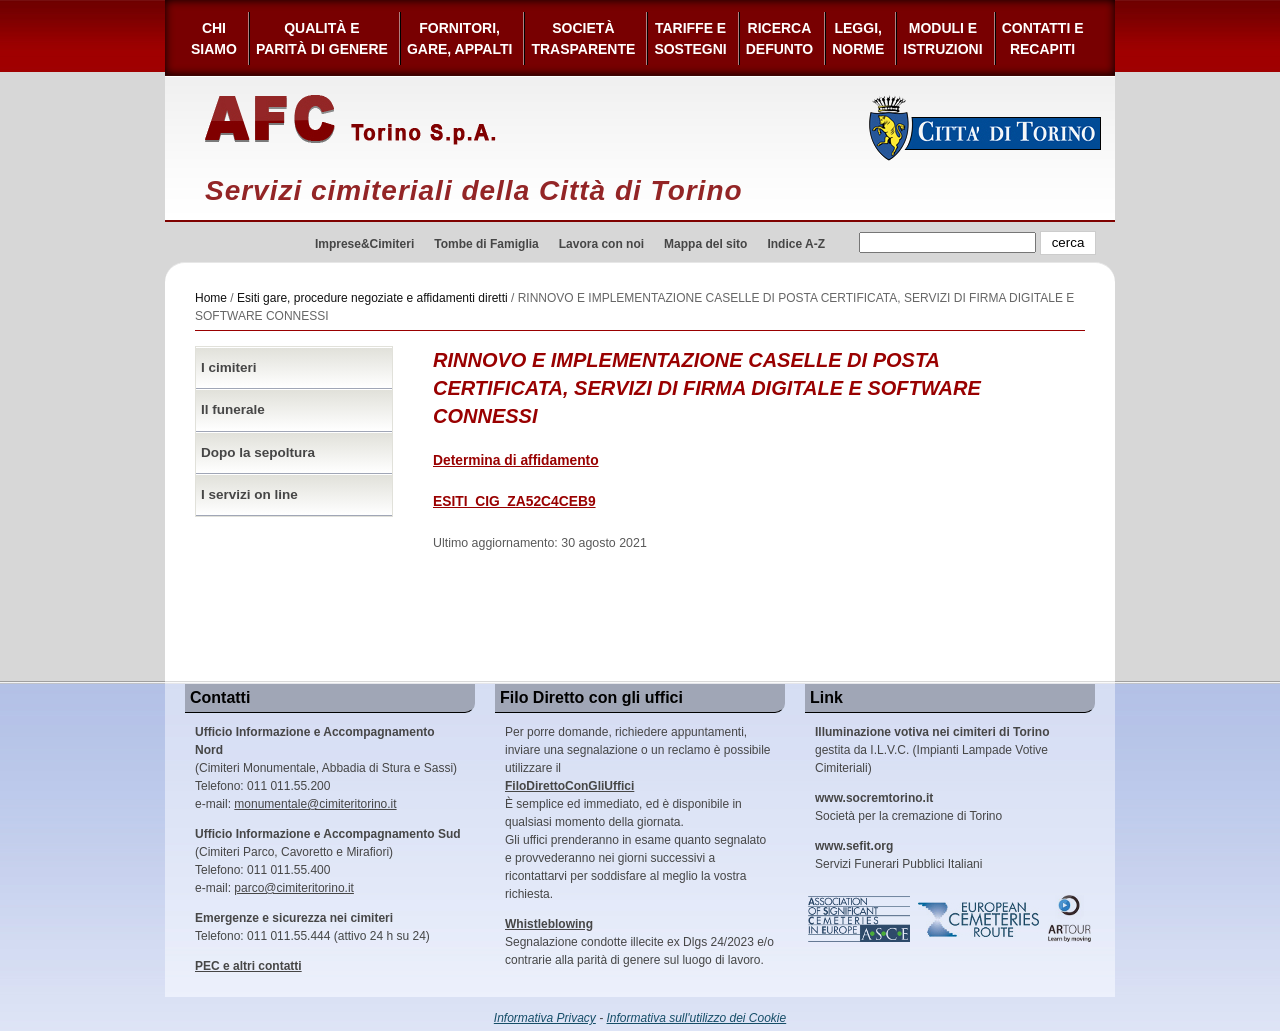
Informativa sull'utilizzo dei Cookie (697, 1018)
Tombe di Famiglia (486, 244)
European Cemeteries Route (980, 919)
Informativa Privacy (545, 1018)
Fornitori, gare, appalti (460, 38)
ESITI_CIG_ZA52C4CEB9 (514, 501)
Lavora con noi (601, 244)
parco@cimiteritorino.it (294, 888)
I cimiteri (229, 367)
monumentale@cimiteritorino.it (315, 804)
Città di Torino (985, 128)
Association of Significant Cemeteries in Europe (860, 919)
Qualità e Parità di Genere (322, 38)
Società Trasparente (583, 38)
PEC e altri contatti (248, 966)
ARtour (1070, 919)
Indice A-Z (796, 244)
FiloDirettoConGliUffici (569, 786)
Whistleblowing (549, 924)
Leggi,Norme (858, 38)
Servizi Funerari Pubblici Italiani (898, 855)
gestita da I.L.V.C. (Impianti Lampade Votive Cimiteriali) (932, 750)
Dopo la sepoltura (258, 452)
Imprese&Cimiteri (364, 244)
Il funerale (233, 409)
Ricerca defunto (779, 38)
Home (211, 298)
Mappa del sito (705, 244)
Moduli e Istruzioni (942, 38)
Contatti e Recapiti (1043, 38)
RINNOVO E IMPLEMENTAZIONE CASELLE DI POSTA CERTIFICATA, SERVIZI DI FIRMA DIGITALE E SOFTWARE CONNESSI (707, 388)
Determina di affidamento (516, 460)
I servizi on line (249, 494)
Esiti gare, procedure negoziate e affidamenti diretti (372, 298)
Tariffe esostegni (690, 38)
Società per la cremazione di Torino (908, 807)
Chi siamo (214, 38)
